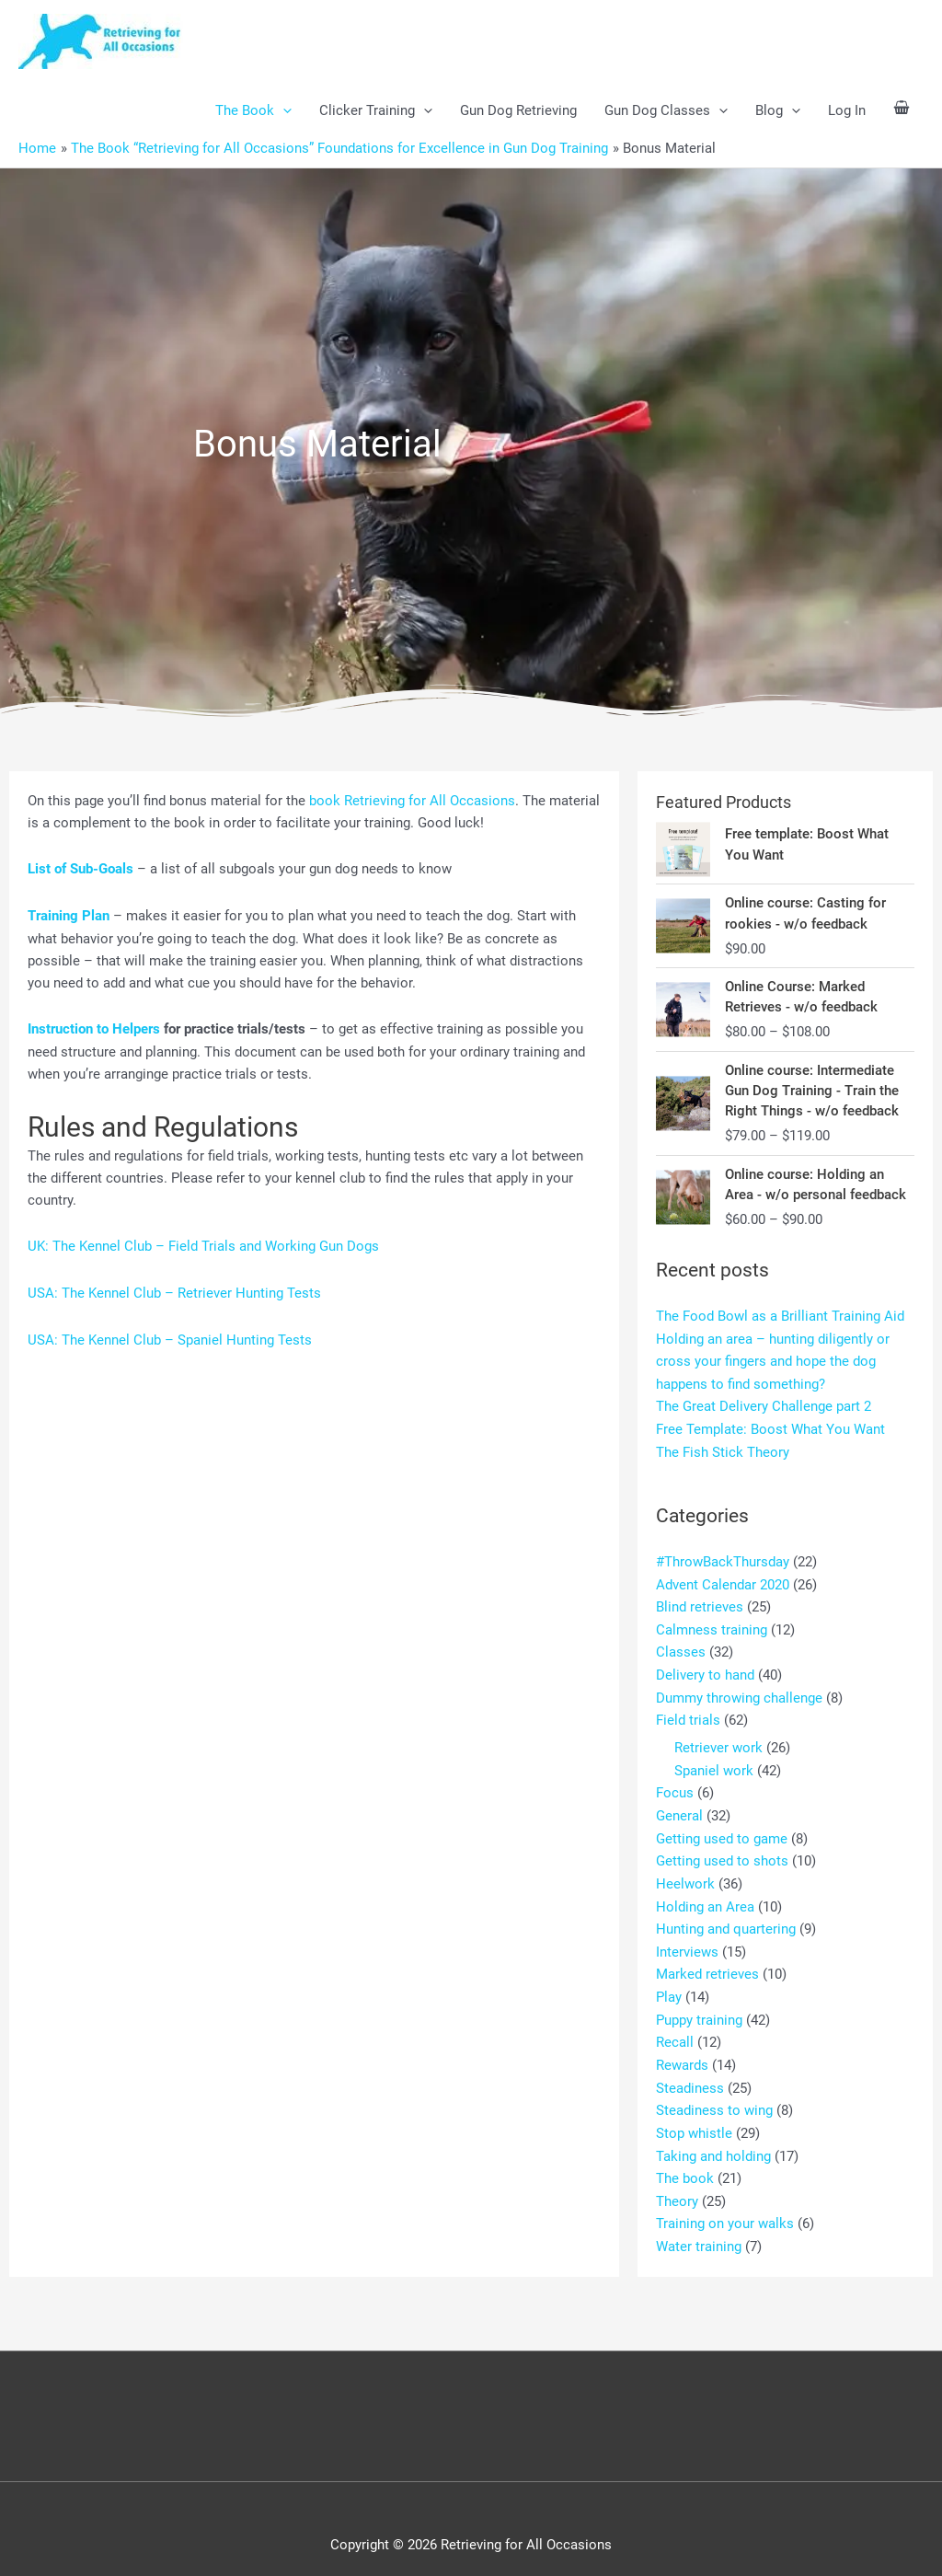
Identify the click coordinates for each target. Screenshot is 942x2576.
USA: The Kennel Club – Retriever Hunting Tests (174, 1291)
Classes (681, 1649)
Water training (698, 2228)
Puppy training (699, 2007)
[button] (283, 111)
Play (669, 1985)
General (679, 1808)
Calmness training (711, 1627)
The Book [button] (253, 111)
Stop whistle (694, 2117)
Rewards (682, 2051)
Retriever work (718, 1742)
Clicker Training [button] (375, 111)
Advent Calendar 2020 (722, 1583)
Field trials (688, 1715)
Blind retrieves (699, 1605)
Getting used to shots (722, 1852)
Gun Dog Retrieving (518, 111)
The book (685, 2162)
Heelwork (685, 1874)
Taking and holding (713, 2139)
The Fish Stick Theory (722, 1452)
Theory (677, 2184)
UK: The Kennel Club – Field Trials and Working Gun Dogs (203, 1244)
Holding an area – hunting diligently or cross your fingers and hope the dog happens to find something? (773, 1364)
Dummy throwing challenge (739, 1693)
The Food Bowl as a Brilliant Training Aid (780, 1319)
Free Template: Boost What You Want (770, 1430)
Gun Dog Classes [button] (666, 111)
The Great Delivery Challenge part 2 (763, 1408)
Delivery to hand (705, 1671)
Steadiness (690, 2073)
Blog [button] (777, 111)
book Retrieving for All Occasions (412, 800)
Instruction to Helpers (94, 1028)
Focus (675, 1786)
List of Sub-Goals (80, 869)
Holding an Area (705, 1897)
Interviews (687, 1941)
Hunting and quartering (726, 1919)
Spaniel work (713, 1764)
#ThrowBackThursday (722, 1561)
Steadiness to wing (714, 2095)
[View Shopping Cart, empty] (901, 111)
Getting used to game (721, 1830)
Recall (675, 2029)
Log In (847, 111)
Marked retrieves (707, 1963)
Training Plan (68, 915)
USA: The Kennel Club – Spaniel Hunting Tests (170, 1337)
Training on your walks (725, 2206)
